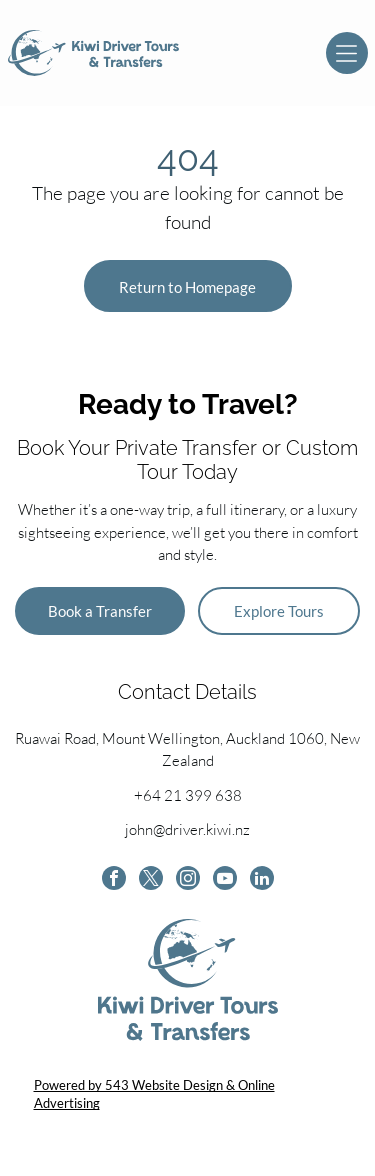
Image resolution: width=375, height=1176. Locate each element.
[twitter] (151, 880)
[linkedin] (262, 880)
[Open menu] (347, 53)
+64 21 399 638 (188, 795)
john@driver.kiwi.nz (187, 829)
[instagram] (188, 880)
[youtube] (225, 880)
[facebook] (114, 880)
